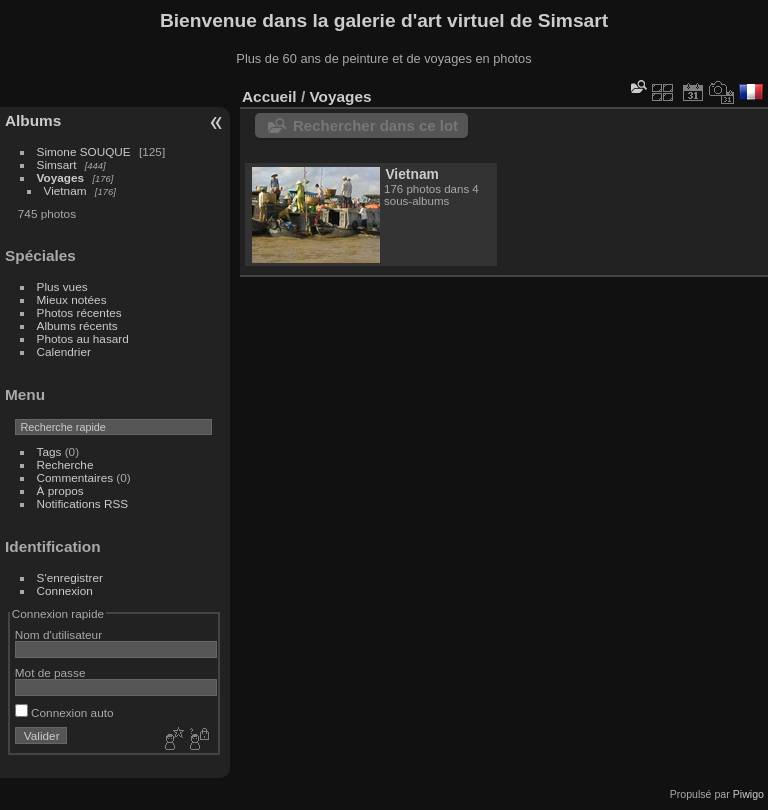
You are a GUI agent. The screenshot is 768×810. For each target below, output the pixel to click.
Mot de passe (50, 672)
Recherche (65, 464)
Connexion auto (64, 712)
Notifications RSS (83, 503)
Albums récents (77, 325)
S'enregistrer (70, 577)
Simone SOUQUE (84, 151)
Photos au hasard (83, 338)
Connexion (65, 590)
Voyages (61, 177)
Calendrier (64, 351)
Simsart (57, 164)
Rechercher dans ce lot (375, 125)
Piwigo (748, 794)
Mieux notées (72, 299)
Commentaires (75, 477)
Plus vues (62, 286)
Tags (49, 451)
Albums (33, 120)
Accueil (269, 96)
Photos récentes (79, 312)
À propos (60, 490)
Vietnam (65, 190)
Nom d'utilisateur (58, 634)
